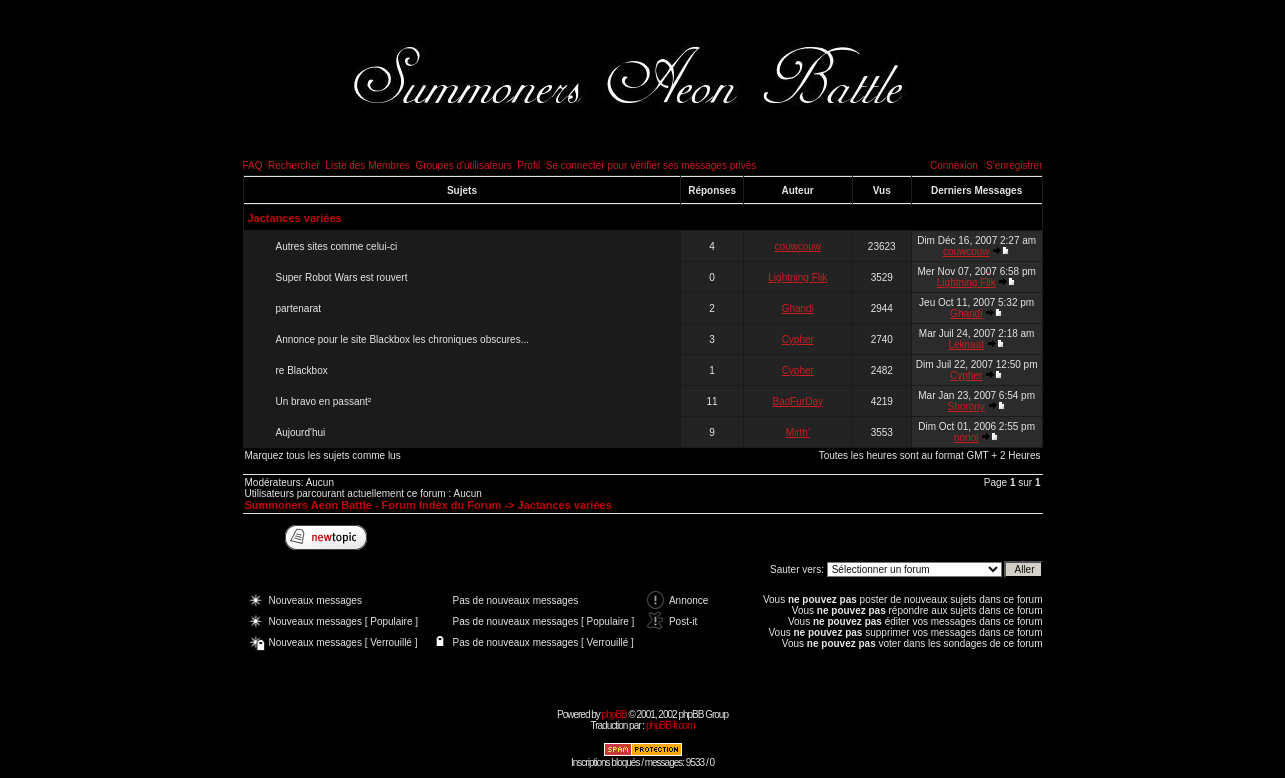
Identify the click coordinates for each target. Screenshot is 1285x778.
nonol (966, 437)
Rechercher (294, 165)
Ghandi (798, 308)
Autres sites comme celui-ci (337, 246)
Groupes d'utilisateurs (463, 165)
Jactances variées (295, 218)
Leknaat (966, 344)
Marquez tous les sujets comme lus (323, 455)
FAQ (253, 165)
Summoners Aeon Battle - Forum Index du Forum (373, 505)
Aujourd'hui (301, 432)
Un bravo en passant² (324, 401)
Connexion (954, 165)
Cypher (798, 339)
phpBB (614, 714)
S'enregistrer (1014, 165)
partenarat (299, 308)
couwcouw (797, 246)
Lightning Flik (797, 277)
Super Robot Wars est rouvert (342, 277)
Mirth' (798, 432)
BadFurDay (797, 401)
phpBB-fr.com (670, 725)
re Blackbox (302, 370)
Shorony (966, 406)
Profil (528, 165)
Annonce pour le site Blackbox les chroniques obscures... (402, 339)
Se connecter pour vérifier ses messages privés (651, 165)
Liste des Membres (367, 165)
